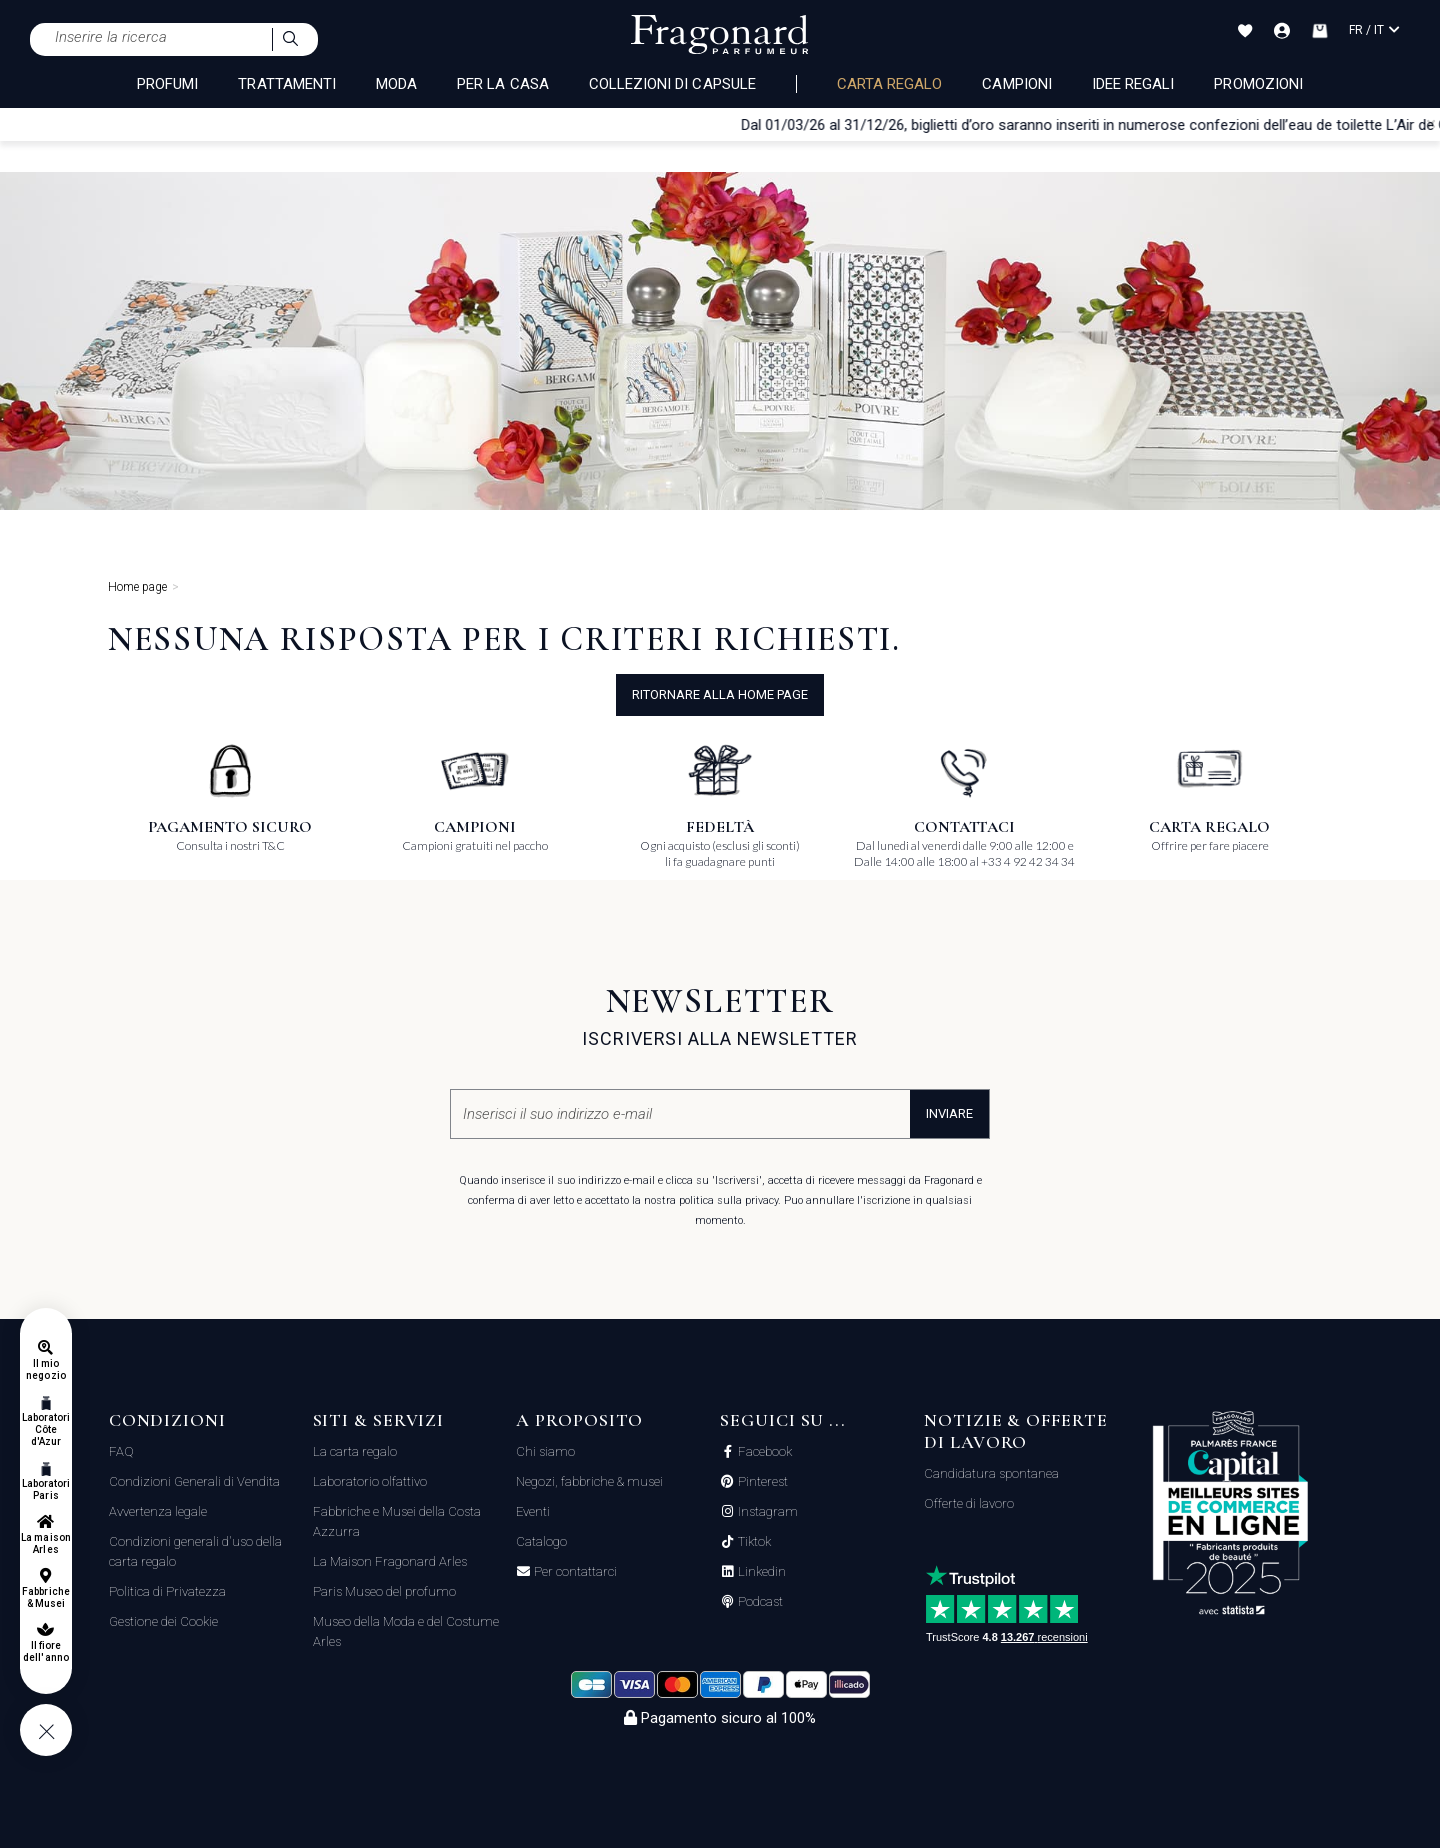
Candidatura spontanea (991, 1473)
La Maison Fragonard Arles (390, 1561)
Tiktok (753, 1542)
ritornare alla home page (720, 694)
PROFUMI (167, 84)
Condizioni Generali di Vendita (194, 1481)
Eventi (533, 1511)
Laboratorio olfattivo (370, 1481)
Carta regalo (890, 84)
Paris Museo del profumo (384, 1591)
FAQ (121, 1451)
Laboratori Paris (46, 1489)
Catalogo (541, 1541)
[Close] (1431, 124)
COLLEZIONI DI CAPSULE (672, 84)
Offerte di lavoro (969, 1503)
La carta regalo (355, 1451)
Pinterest (761, 1482)
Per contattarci (574, 1572)
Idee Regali (1133, 84)
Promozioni (1258, 84)
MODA (396, 84)
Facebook (763, 1452)
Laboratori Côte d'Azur (46, 1429)
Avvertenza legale (158, 1511)
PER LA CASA (503, 84)
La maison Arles (45, 1543)
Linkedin (760, 1572)
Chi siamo (545, 1451)
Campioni (1016, 84)
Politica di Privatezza (167, 1591)
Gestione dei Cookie (163, 1621)
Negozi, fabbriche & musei (589, 1481)
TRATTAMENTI (287, 84)
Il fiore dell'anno (45, 1651)
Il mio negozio (45, 1369)
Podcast (759, 1602)
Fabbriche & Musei (45, 1597)
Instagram (766, 1512)
